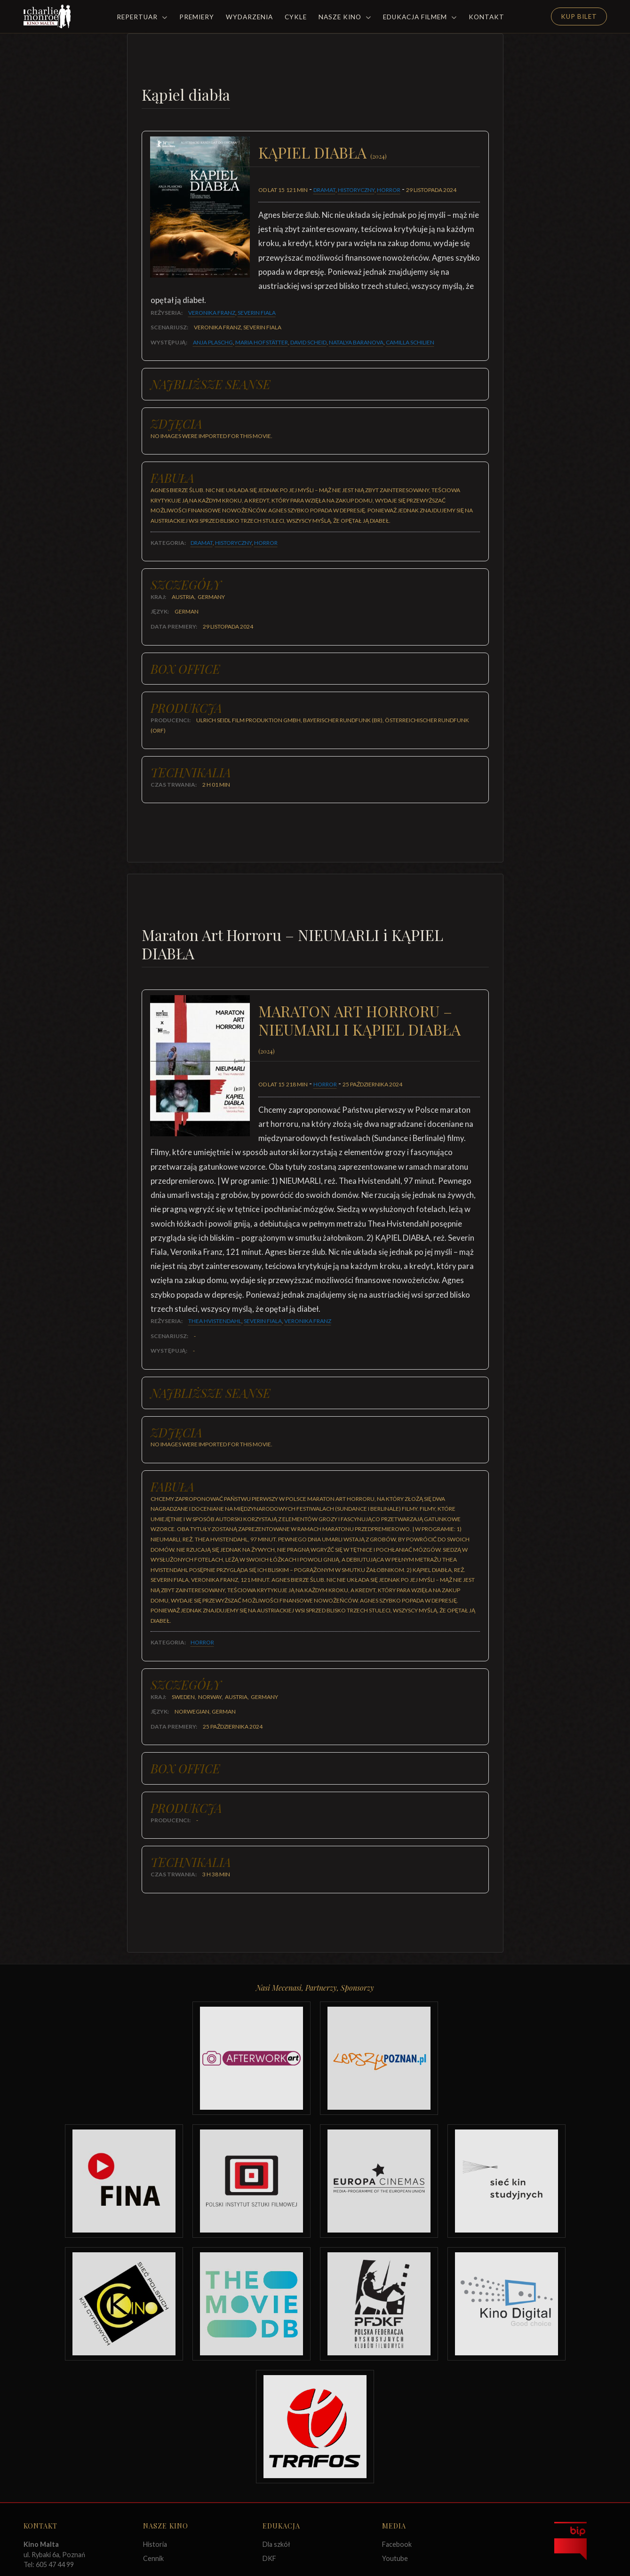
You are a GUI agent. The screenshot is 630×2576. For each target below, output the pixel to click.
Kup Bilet (579, 16)
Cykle (296, 17)
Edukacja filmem (420, 17)
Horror (388, 189)
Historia (155, 2544)
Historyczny (356, 189)
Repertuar (142, 17)
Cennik (153, 2558)
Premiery (196, 17)
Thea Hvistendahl (214, 1320)
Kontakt (486, 17)
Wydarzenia (249, 17)
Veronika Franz (211, 312)
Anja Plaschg (213, 342)
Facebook (397, 2544)
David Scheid (308, 342)
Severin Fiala (257, 312)
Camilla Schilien (410, 342)
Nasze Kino (345, 17)
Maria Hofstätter (261, 342)
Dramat (324, 189)
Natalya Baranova (356, 342)
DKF (269, 2558)
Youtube (395, 2558)
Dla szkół (276, 2544)
